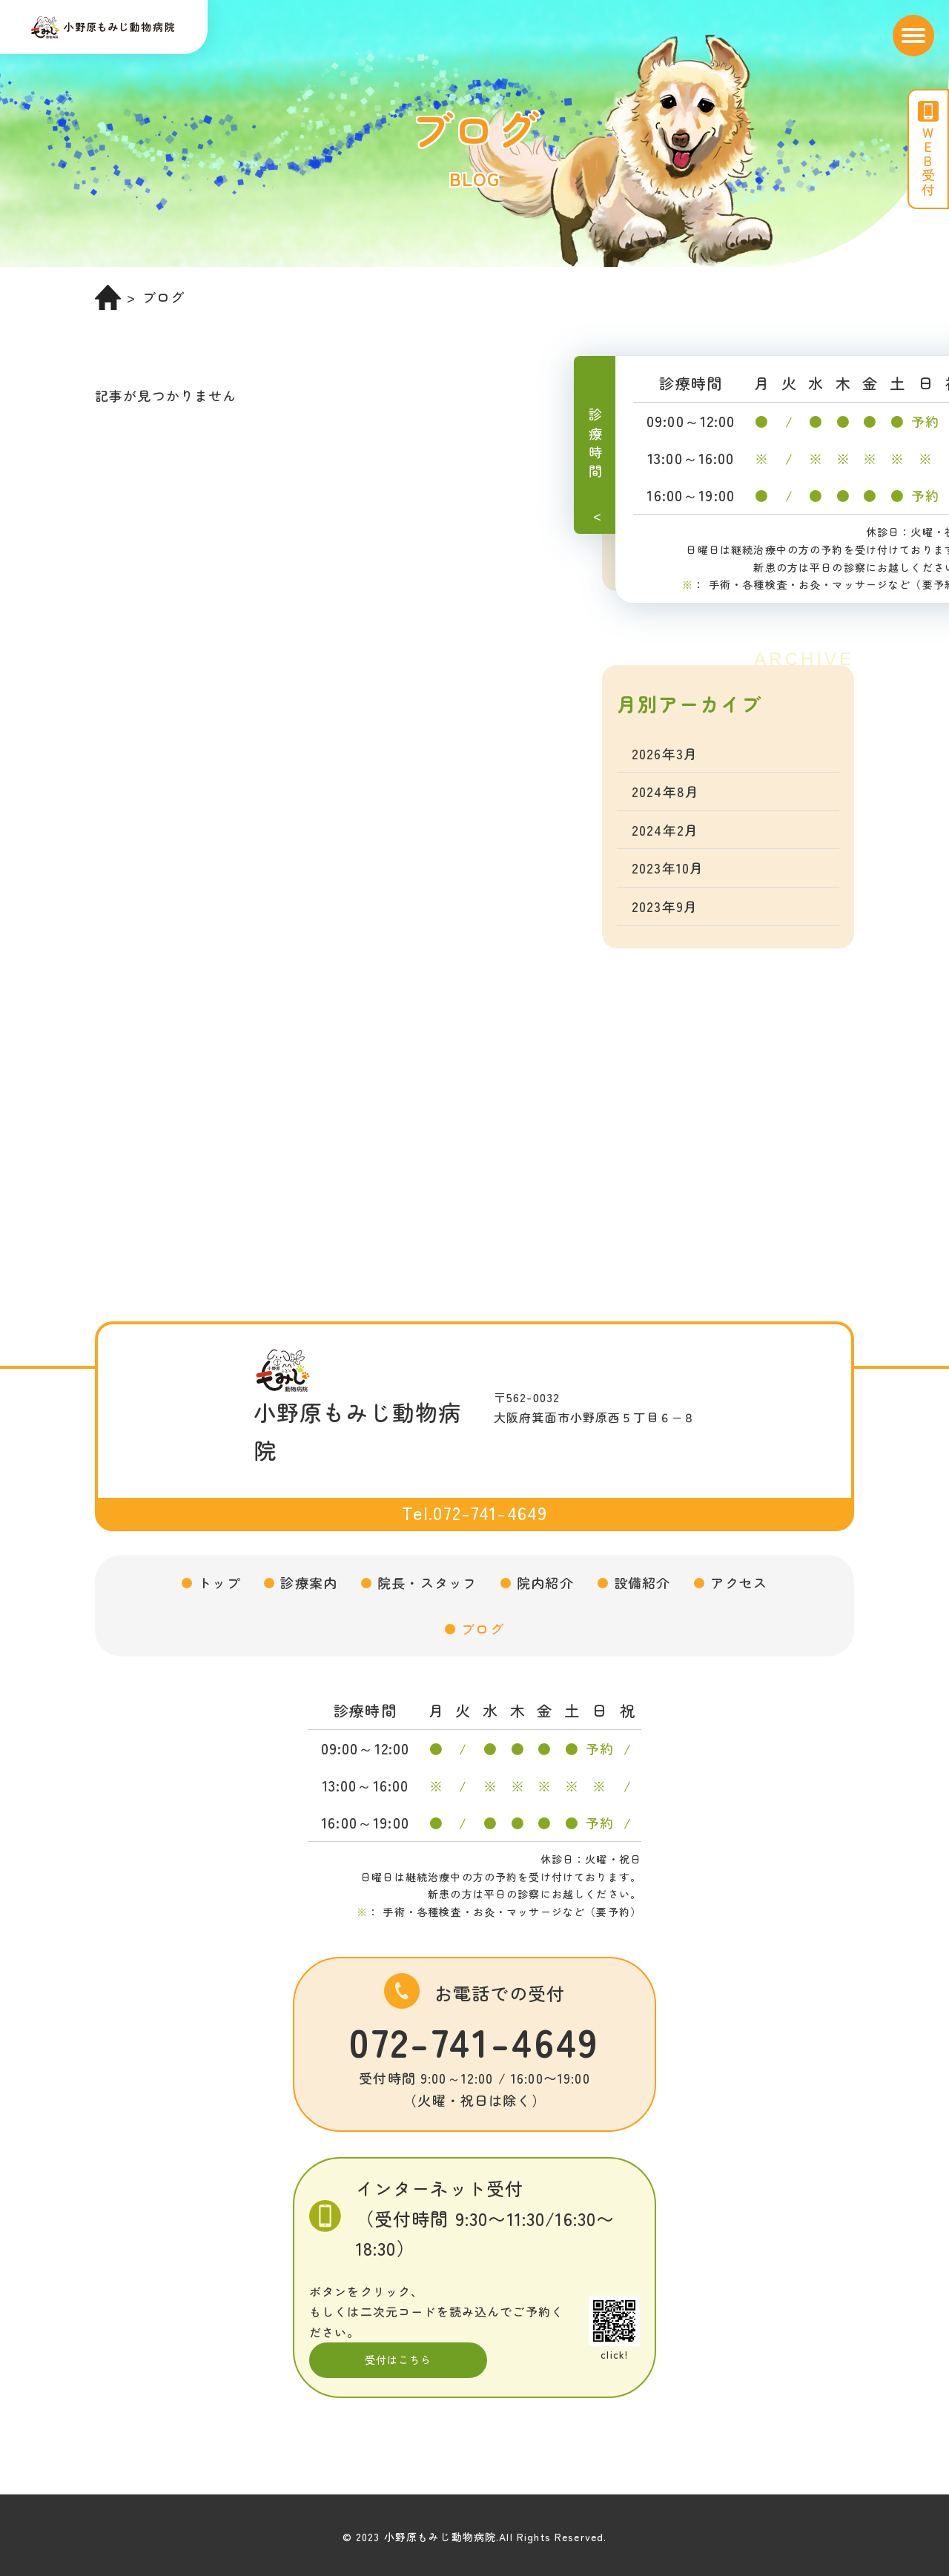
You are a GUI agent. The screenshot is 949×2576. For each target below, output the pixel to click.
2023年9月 (665, 906)
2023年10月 (668, 867)
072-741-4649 (474, 2040)
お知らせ (660, 472)
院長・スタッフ (427, 1582)
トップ (219, 1582)
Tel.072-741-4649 (474, 1512)
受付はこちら (398, 2359)
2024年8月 (665, 791)
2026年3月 (665, 753)
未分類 (653, 548)
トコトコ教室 (674, 510)
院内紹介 (545, 1582)
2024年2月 (665, 829)
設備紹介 (642, 1582)
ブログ (482, 1628)
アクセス (738, 1582)
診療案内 (308, 1582)
